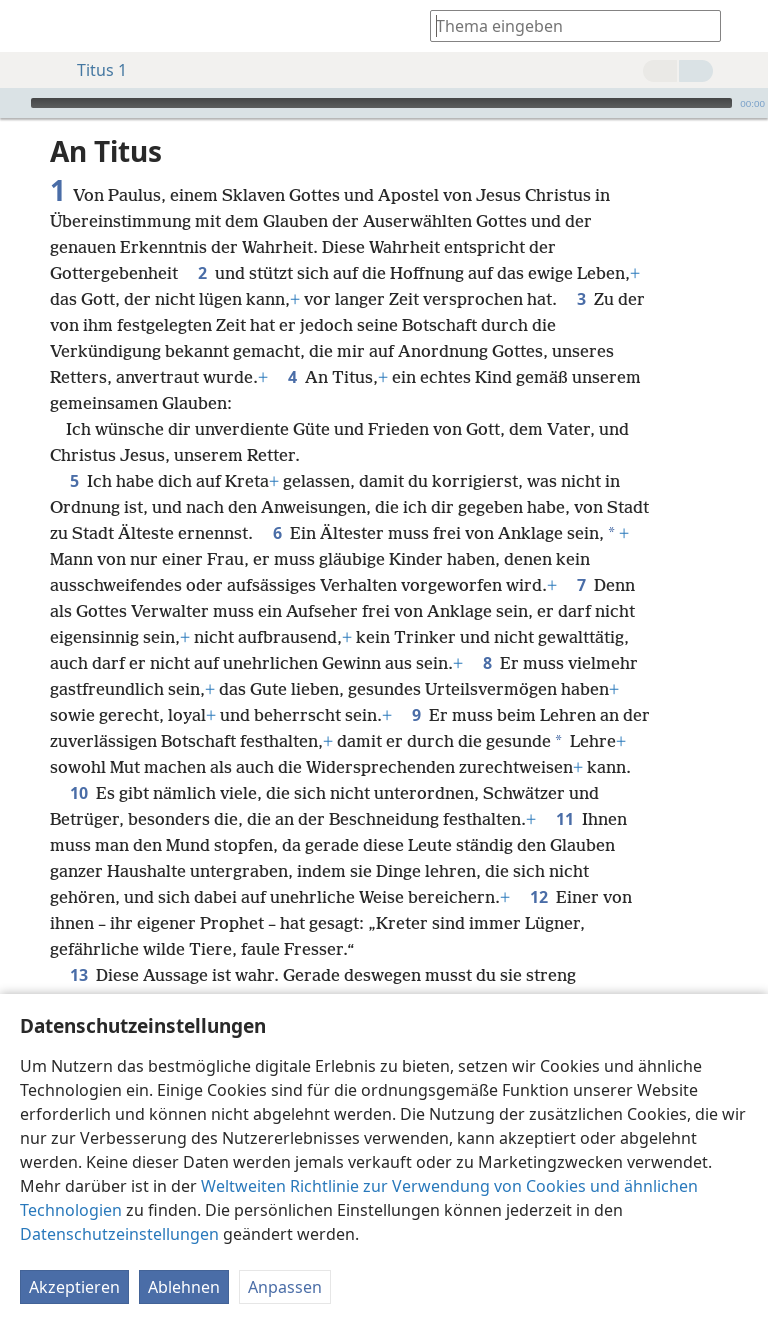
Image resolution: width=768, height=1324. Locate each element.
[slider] (381, 103)
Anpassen (285, 1287)
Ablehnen (184, 1287)
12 (539, 897)
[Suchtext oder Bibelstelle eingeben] (566, 25)
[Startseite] (30, 26)
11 (565, 819)
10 (79, 793)
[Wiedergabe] (13, 103)
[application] (384, 103)
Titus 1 (92, 70)
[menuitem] (30, 26)
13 (79, 975)
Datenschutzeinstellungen (119, 1234)
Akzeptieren (74, 1287)
